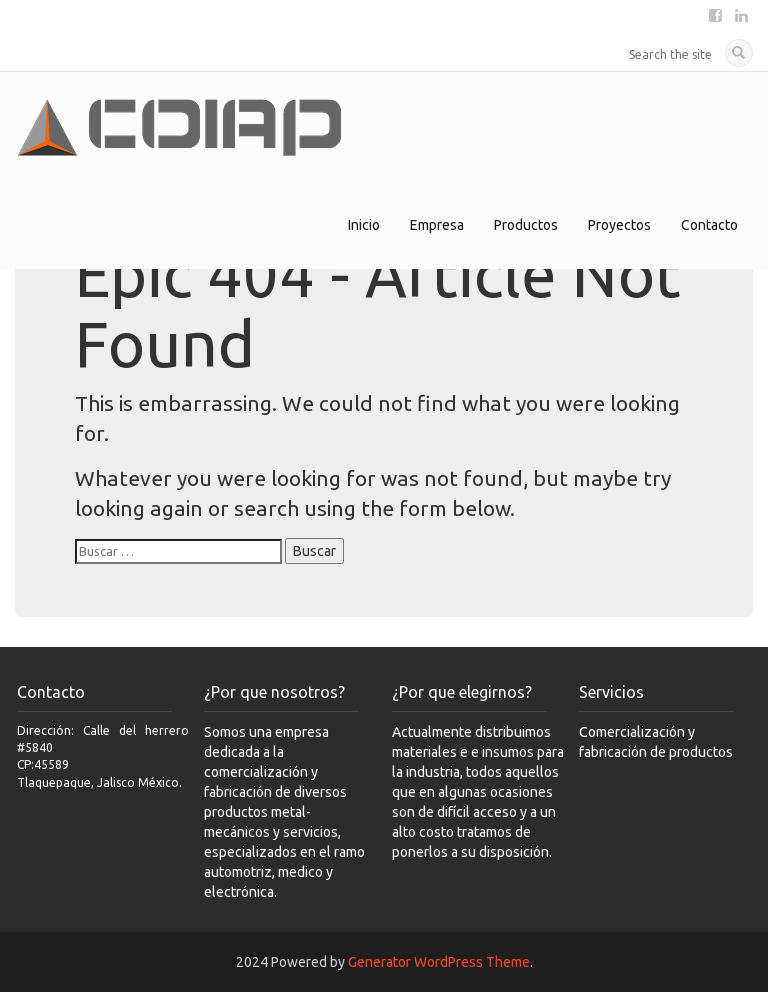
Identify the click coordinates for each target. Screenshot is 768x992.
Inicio (364, 225)
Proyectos (619, 225)
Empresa (437, 225)
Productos (526, 225)
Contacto (709, 225)
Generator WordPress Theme (439, 962)
